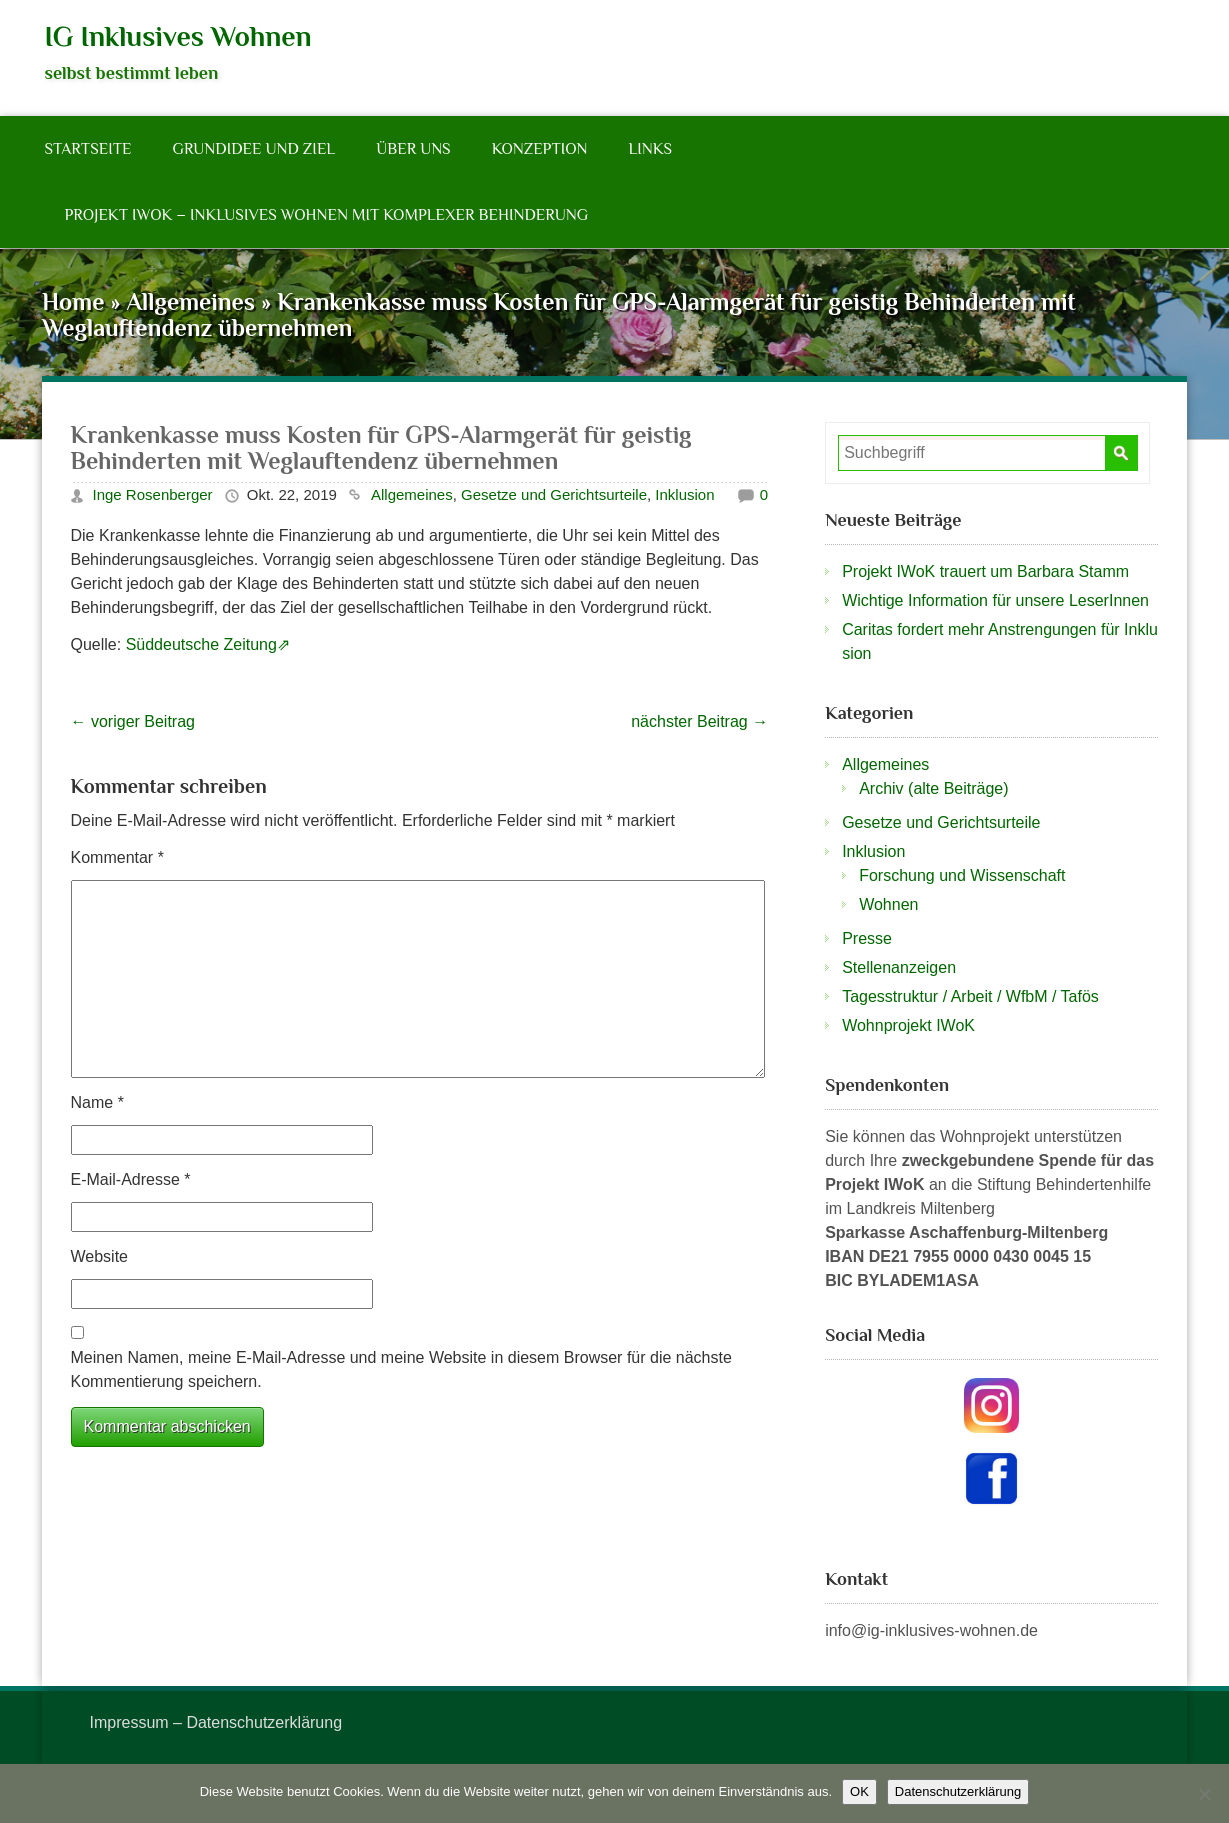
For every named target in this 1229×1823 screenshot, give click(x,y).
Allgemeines (191, 301)
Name (97, 1102)
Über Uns (413, 149)
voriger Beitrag (133, 721)
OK (859, 1791)
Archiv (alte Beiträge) (933, 788)
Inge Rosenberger (153, 494)
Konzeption (540, 149)
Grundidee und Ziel (253, 149)
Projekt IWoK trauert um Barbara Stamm (985, 571)
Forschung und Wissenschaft (962, 875)
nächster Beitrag (699, 721)
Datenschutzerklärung (958, 1791)
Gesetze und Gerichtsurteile (554, 494)
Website (100, 1256)
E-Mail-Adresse (131, 1179)
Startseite (88, 149)
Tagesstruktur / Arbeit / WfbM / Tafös (970, 996)
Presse (867, 938)
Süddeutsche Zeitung (201, 644)
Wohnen (888, 904)
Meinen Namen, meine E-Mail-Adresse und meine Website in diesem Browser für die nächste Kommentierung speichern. (401, 1369)
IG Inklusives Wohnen (178, 36)
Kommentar (117, 857)
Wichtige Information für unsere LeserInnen (995, 600)
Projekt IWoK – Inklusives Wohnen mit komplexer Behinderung (327, 215)
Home (73, 301)
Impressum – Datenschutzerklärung (216, 1722)
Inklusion (684, 494)
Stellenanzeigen (899, 967)
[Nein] (1204, 1794)
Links (650, 149)
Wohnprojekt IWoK (908, 1025)
